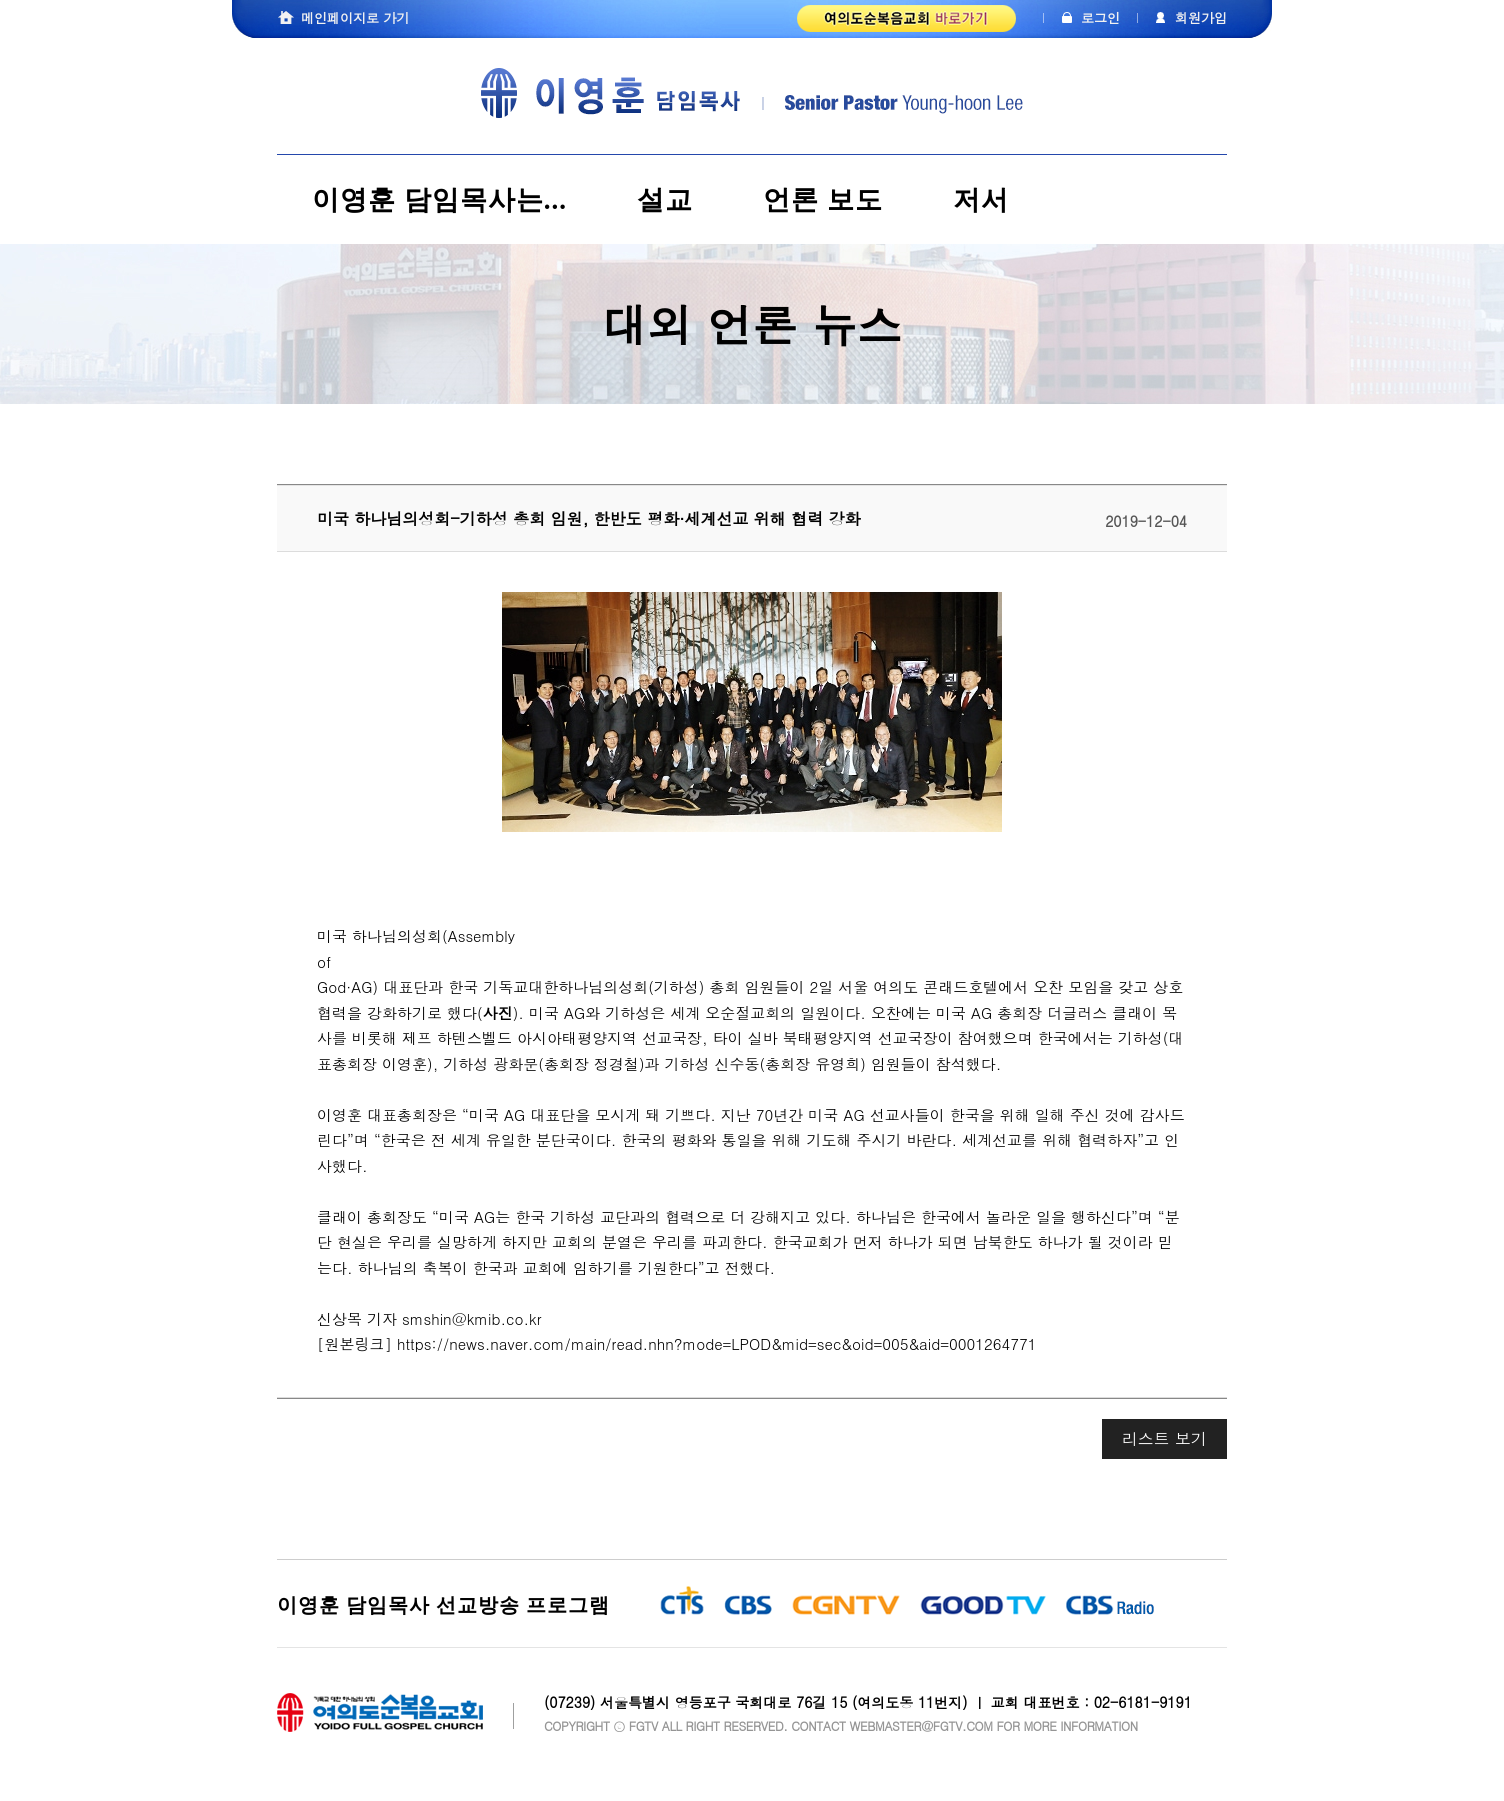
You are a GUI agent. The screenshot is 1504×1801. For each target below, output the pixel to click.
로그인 (1100, 17)
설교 (665, 200)
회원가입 (1201, 17)
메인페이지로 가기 (355, 17)
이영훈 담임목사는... (439, 200)
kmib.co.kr (504, 1318)
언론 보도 (823, 200)
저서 (981, 200)
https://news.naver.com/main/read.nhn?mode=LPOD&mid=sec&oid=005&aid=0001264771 (717, 1343)
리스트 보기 (1164, 1438)
